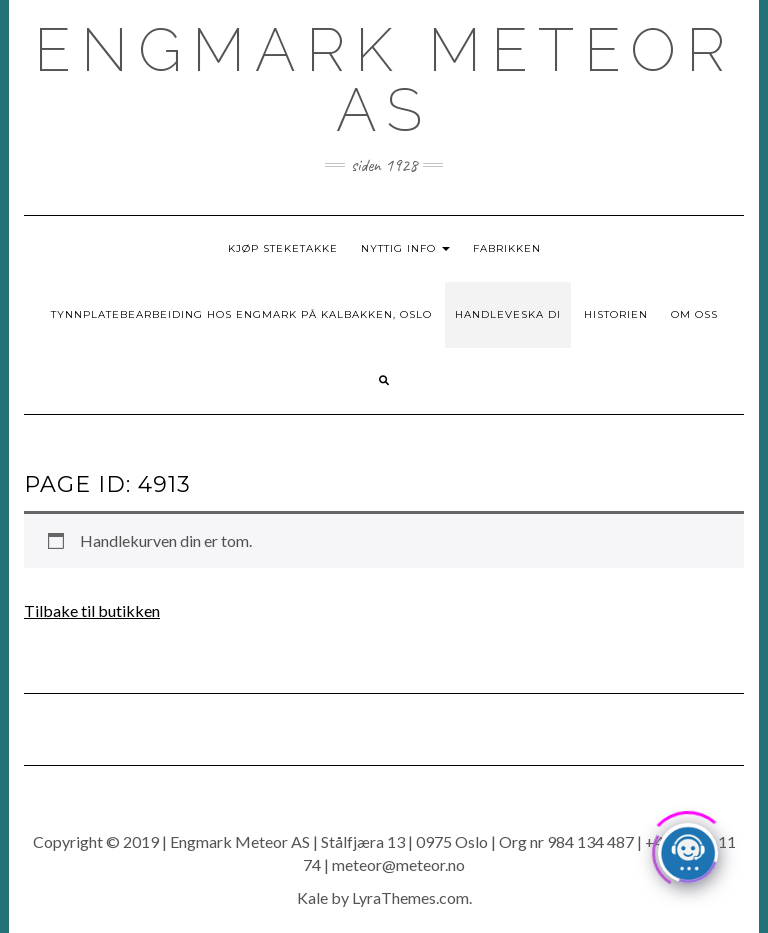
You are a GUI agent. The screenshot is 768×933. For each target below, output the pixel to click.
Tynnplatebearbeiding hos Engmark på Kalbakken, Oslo (241, 314)
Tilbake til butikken (92, 610)
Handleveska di (508, 314)
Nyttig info (405, 248)
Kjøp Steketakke (283, 248)
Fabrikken (507, 248)
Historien (616, 314)
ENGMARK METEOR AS (384, 80)
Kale (312, 897)
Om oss (694, 314)
